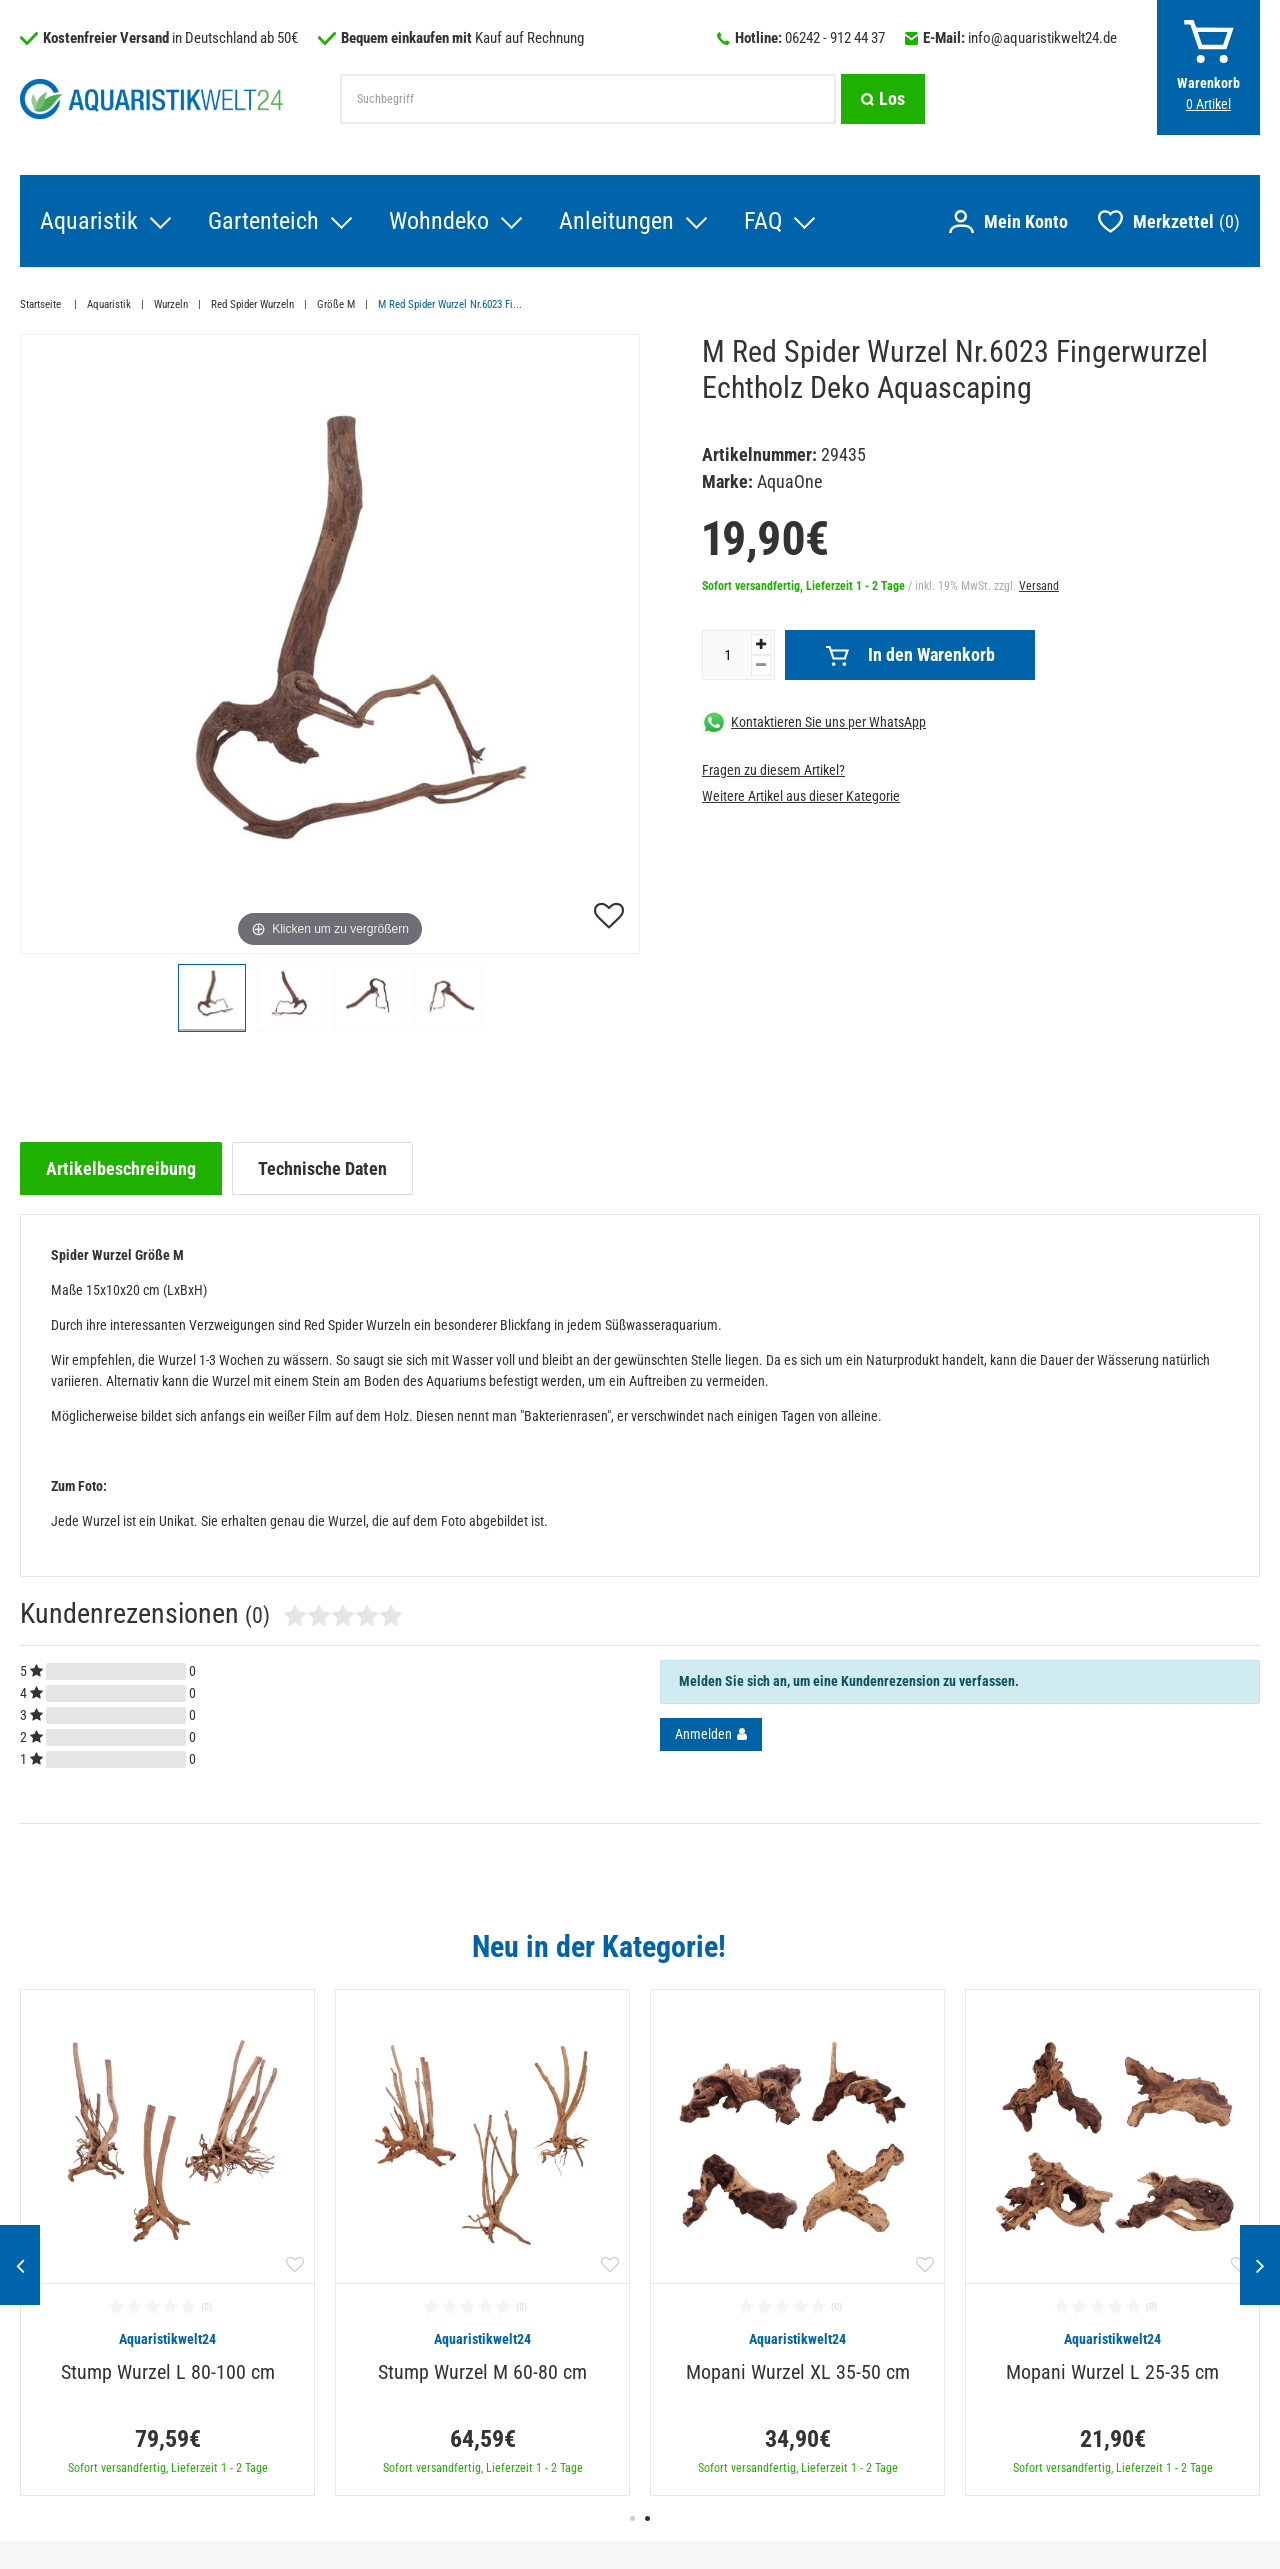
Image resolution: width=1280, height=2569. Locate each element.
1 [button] (632, 2518)
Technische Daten (322, 1168)
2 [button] (647, 2518)
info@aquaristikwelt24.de (1042, 38)
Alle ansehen (1218, 1946)
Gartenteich (263, 221)
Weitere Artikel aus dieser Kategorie (801, 796)
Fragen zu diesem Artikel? (773, 770)
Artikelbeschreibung (121, 1168)
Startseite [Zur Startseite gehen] (42, 304)
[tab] (121, 1168)
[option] (167, 2242)
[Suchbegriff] (588, 99)
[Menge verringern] (761, 665)
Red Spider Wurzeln (252, 304)
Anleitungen (616, 221)
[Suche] (883, 99)
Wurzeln (171, 304)
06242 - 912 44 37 (835, 38)
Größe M (336, 304)
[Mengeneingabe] (727, 655)
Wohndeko (439, 221)
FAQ (763, 221)
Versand (1039, 586)
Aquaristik (89, 221)
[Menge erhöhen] (761, 644)
